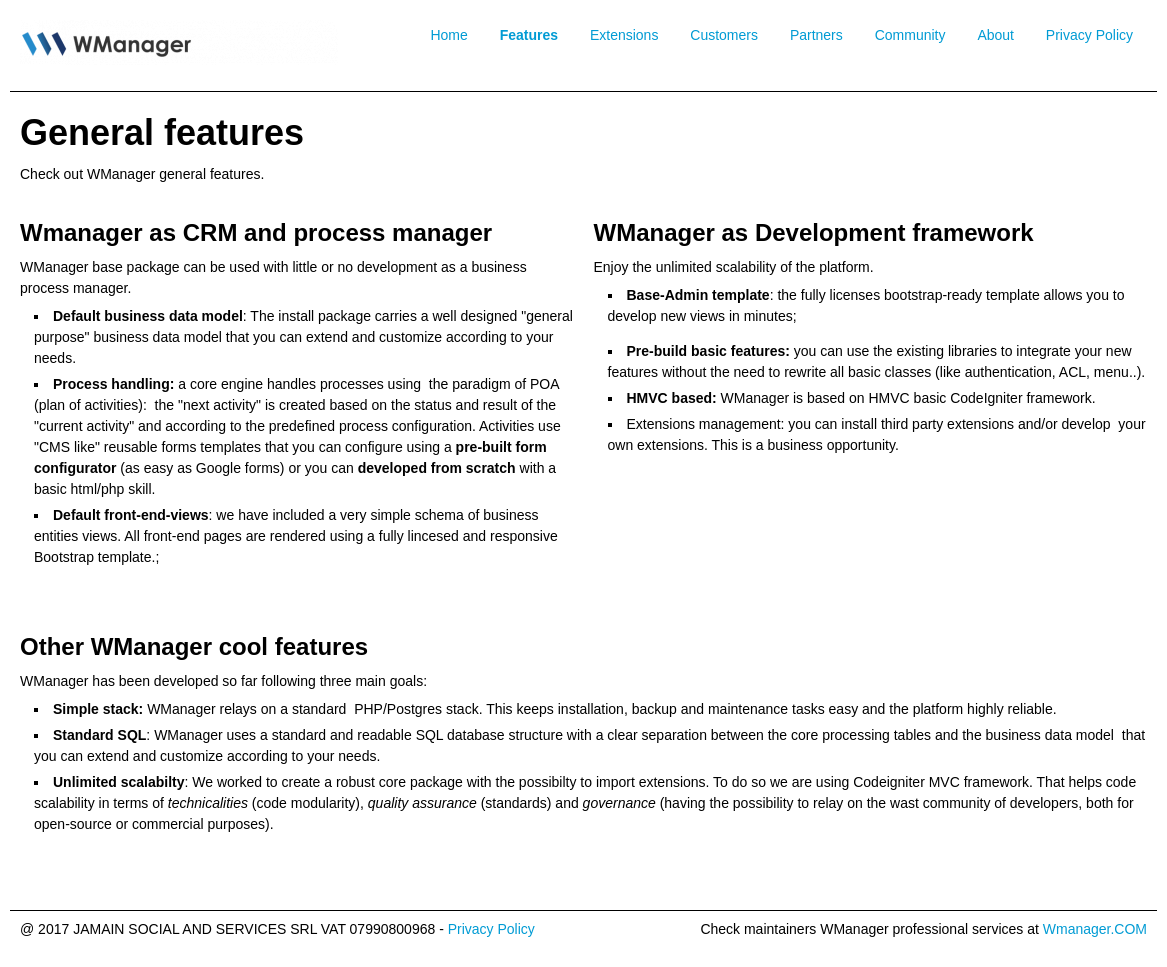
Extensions (624, 35)
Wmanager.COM (1095, 929)
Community (910, 35)
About (995, 35)
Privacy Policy (1089, 35)
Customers (724, 35)
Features (529, 35)
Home (448, 35)
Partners (816, 35)
